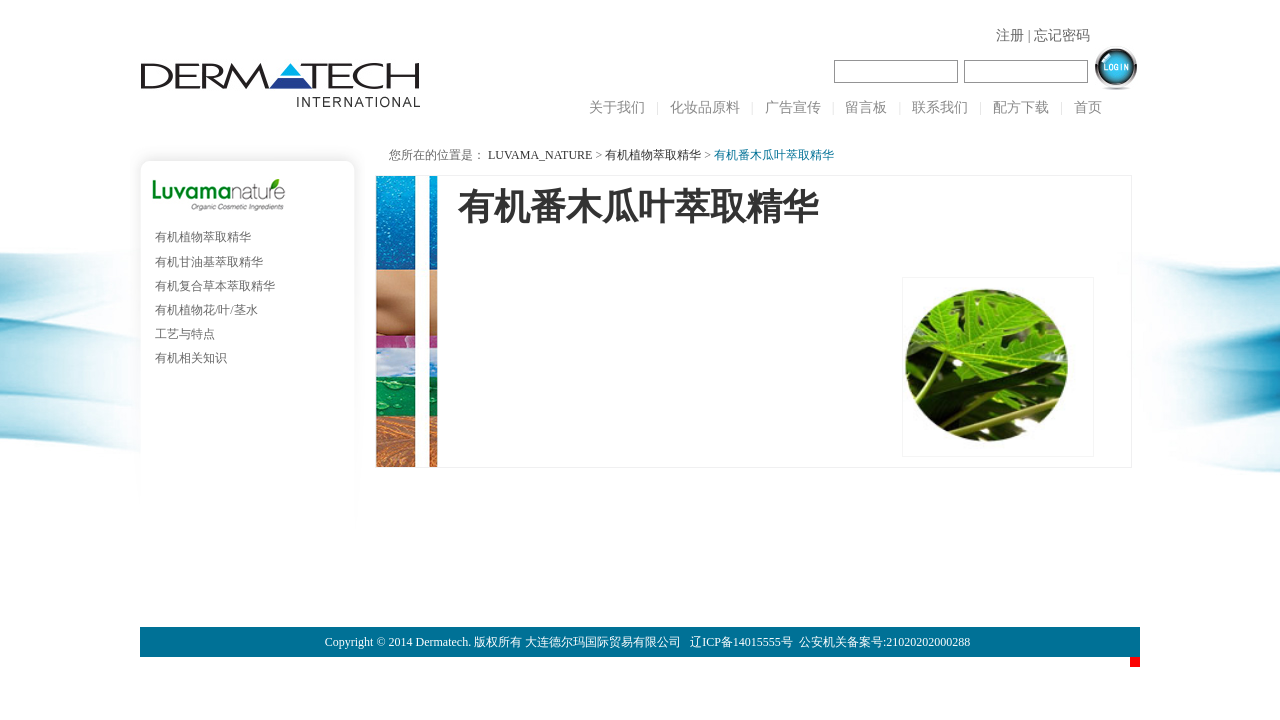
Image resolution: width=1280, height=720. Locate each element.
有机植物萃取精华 (203, 237)
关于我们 (617, 107)
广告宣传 (793, 107)
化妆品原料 (705, 107)
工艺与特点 (185, 334)
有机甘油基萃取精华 (209, 262)
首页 (1088, 107)
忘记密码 (1062, 35)
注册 (1010, 35)
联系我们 (940, 107)
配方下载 (1021, 107)
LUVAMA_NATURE (540, 155)
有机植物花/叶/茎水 (206, 310)
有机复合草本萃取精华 (215, 286)
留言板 (866, 107)
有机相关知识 (191, 358)
